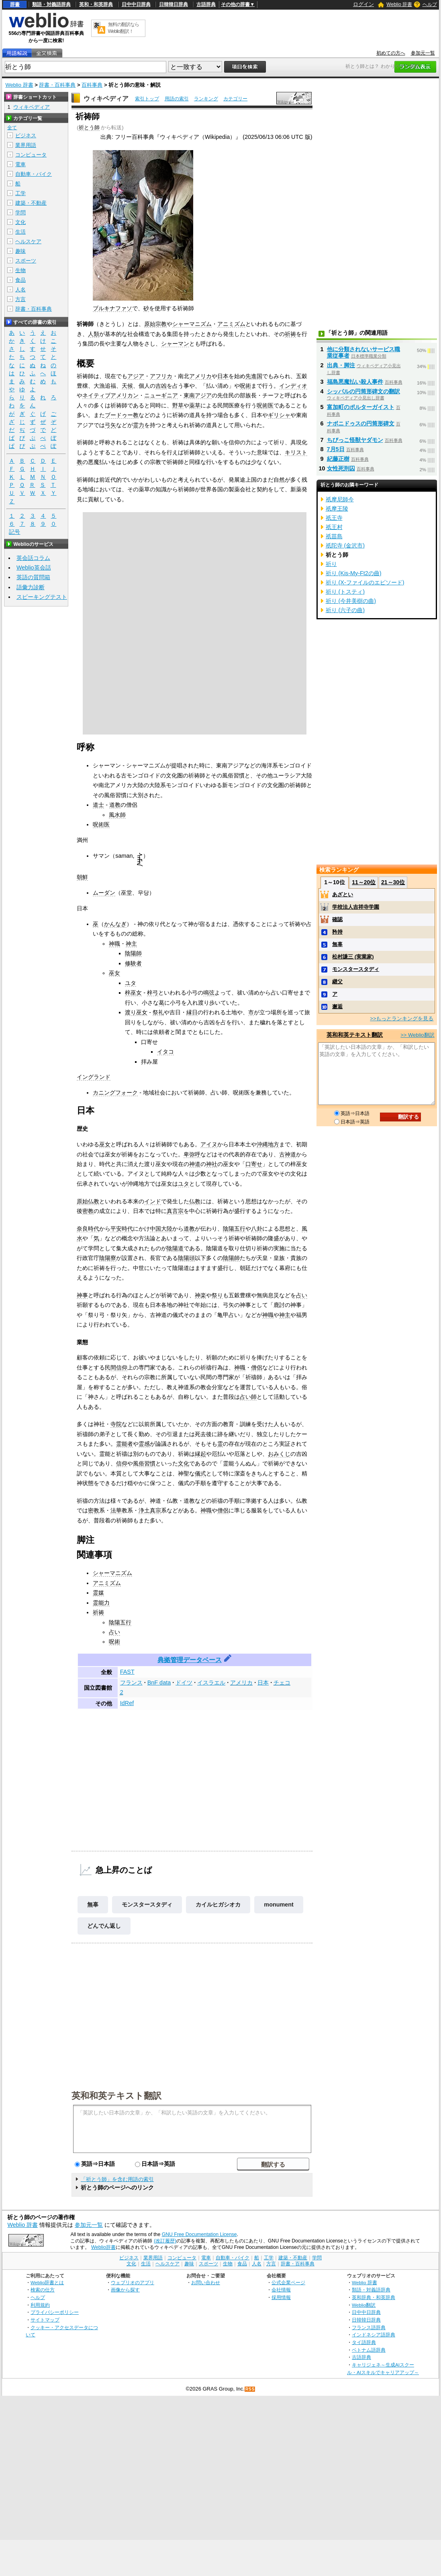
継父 (337, 982)
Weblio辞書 (103, 2247)
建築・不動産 (31, 203)
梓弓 (152, 992)
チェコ (282, 1682)
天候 (127, 386)
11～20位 (364, 882)
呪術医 (265, 405)
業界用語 (25, 145)
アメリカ (200, 376)
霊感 (144, 1444)
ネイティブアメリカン (110, 395)
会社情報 (281, 2289)
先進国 (253, 376)
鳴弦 (208, 992)
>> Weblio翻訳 (417, 1035)
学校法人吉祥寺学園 (355, 907)
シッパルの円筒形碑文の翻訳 (363, 391)
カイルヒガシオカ (218, 1904)
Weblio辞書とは (47, 2282)
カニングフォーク (115, 1092)
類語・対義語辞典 (51, 4)
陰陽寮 (107, 1258)
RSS (250, 2389)
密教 (88, 1211)
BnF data (159, 1682)
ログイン (363, 4)
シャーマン (175, 343)
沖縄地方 (268, 1144)
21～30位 (393, 882)
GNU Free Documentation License (199, 2234)
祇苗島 (334, 536)
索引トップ (147, 99)
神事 (82, 1295)
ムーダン (104, 892)
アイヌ (208, 1144)
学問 (20, 213)
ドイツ (184, 1682)
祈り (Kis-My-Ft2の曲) (354, 573)
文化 (183, 1463)
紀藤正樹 (338, 459)
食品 (20, 280)
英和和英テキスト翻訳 (116, 2095)
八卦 (256, 1228)
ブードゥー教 (122, 415)
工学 (20, 193)
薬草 (194, 405)
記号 (14, 532)
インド (152, 1201)
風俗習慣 (144, 1463)
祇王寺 (334, 518)
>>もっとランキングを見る (401, 1018)
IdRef (127, 1703)
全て (12, 127)
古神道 (287, 1154)
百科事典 (92, 85)
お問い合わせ (205, 2282)
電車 (20, 164)
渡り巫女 (136, 1012)
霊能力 (101, 1602)
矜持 (337, 932)
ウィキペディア (106, 98)
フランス (131, 1682)
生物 (20, 270)
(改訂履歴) (165, 2241)
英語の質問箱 (33, 577)
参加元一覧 (423, 53)
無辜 (92, 1904)
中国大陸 (161, 1228)
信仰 (121, 1463)
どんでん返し (104, 1926)
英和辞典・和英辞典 (373, 2297)
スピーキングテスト (41, 597)
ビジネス (25, 135)
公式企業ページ (288, 2282)
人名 (20, 290)
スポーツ (25, 261)
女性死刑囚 (341, 468)
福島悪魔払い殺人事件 (355, 381)
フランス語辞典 (369, 2327)
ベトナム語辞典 (369, 2349)
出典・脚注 (341, 365)
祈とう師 (89, 127)
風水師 (117, 815)
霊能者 (124, 1444)
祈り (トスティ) (345, 591)
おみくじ (279, 1454)
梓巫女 (133, 992)
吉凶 (161, 386)
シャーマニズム (192, 324)
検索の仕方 (43, 2289)
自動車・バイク (33, 174)
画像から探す (125, 2289)
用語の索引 (177, 99)
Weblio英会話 (33, 567)
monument (279, 1904)
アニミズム (231, 324)
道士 (98, 805)
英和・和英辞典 (96, 4)
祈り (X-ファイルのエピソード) (365, 582)
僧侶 (256, 1367)
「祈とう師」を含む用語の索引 (117, 2179)
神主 (131, 943)
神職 (114, 943)
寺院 (116, 1424)
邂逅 (337, 1006)
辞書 (15, 4)
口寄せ (253, 1164)
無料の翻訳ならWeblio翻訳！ (123, 28)
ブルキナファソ (112, 308)
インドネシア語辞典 (373, 2334)
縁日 (192, 1012)
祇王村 (334, 527)
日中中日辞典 (136, 4)
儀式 (200, 1473)
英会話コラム (33, 558)
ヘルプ (430, 4)
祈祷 (290, 334)
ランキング (206, 99)
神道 (194, 1164)
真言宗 (175, 1211)
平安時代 (121, 1228)
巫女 (114, 973)
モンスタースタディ (147, 1904)
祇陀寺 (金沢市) (345, 545)
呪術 (245, 386)
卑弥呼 (192, 1154)
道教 (114, 805)
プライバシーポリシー (55, 2312)
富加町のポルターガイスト (360, 407)
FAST (127, 1671)
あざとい (342, 894)
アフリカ (161, 376)
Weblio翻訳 (364, 2304)
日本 (223, 376)
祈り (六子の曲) (345, 610)
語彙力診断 (30, 587)
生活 (20, 232)
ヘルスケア (28, 241)
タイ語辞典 (364, 2342)
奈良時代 (88, 1228)
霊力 (138, 425)
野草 (178, 405)
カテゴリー (235, 99)
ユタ (130, 983)
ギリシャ (279, 415)
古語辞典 (206, 4)
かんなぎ (115, 924)
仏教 (194, 1201)
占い (301, 1295)
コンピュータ (31, 155)
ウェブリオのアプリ (132, 2282)
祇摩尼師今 (340, 499)
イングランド (93, 1077)
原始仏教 (88, 1201)
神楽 (200, 1295)
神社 (211, 1164)
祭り (217, 1295)
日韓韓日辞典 (173, 4)
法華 (116, 1510)
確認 (337, 919)
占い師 (248, 1397)
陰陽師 (133, 953)
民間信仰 (116, 1367)
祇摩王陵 (337, 508)
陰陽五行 (234, 1228)
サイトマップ (45, 2319)
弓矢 (110, 425)
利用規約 (40, 2304)
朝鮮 (82, 877)
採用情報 (281, 2297)
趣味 (20, 251)
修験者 (133, 963)
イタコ (165, 1051)
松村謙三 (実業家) (353, 957)
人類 (93, 334)
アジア (135, 376)
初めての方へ (390, 53)
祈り (331, 564)
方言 (20, 299)
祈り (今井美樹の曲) (351, 601)
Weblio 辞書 (399, 4)
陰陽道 (175, 1248)
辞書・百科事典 (57, 85)
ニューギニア (161, 395)
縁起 (200, 1454)
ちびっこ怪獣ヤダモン (355, 440)
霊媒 (98, 1592)
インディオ (293, 386)
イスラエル (211, 1682)
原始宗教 (155, 324)
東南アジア (198, 395)
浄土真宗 (150, 1510)
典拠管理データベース (189, 1659)
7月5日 (336, 449)
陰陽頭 (186, 1258)
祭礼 (158, 1012)
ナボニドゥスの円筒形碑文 (360, 423)
